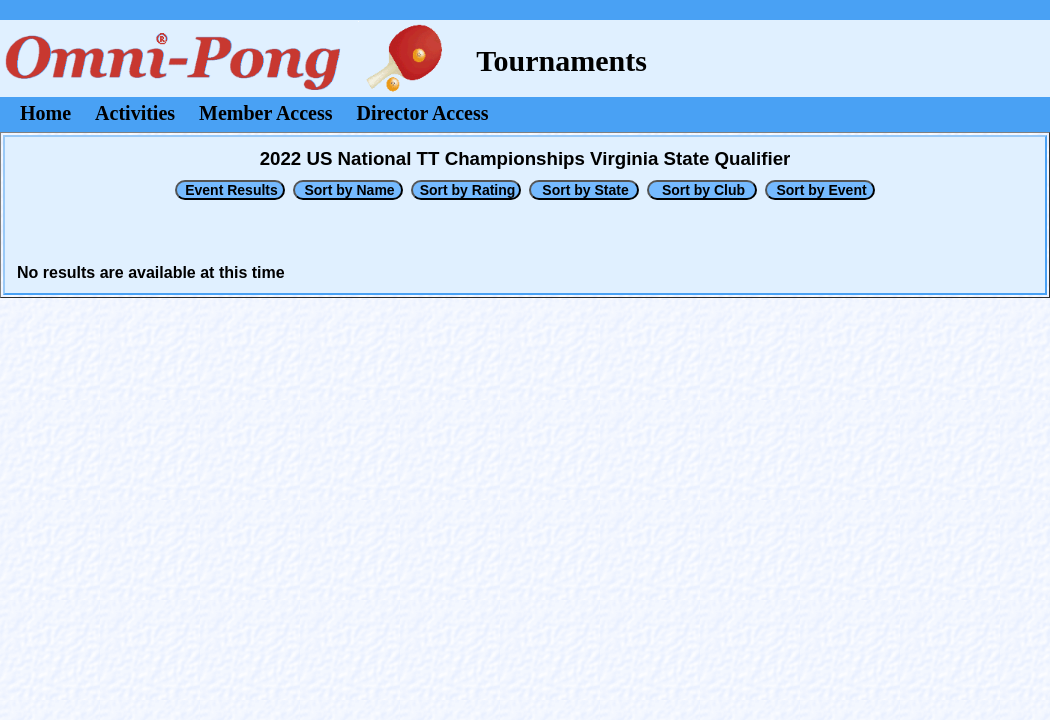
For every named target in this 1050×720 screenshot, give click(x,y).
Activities (135, 113)
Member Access (265, 113)
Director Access (423, 113)
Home (45, 113)
